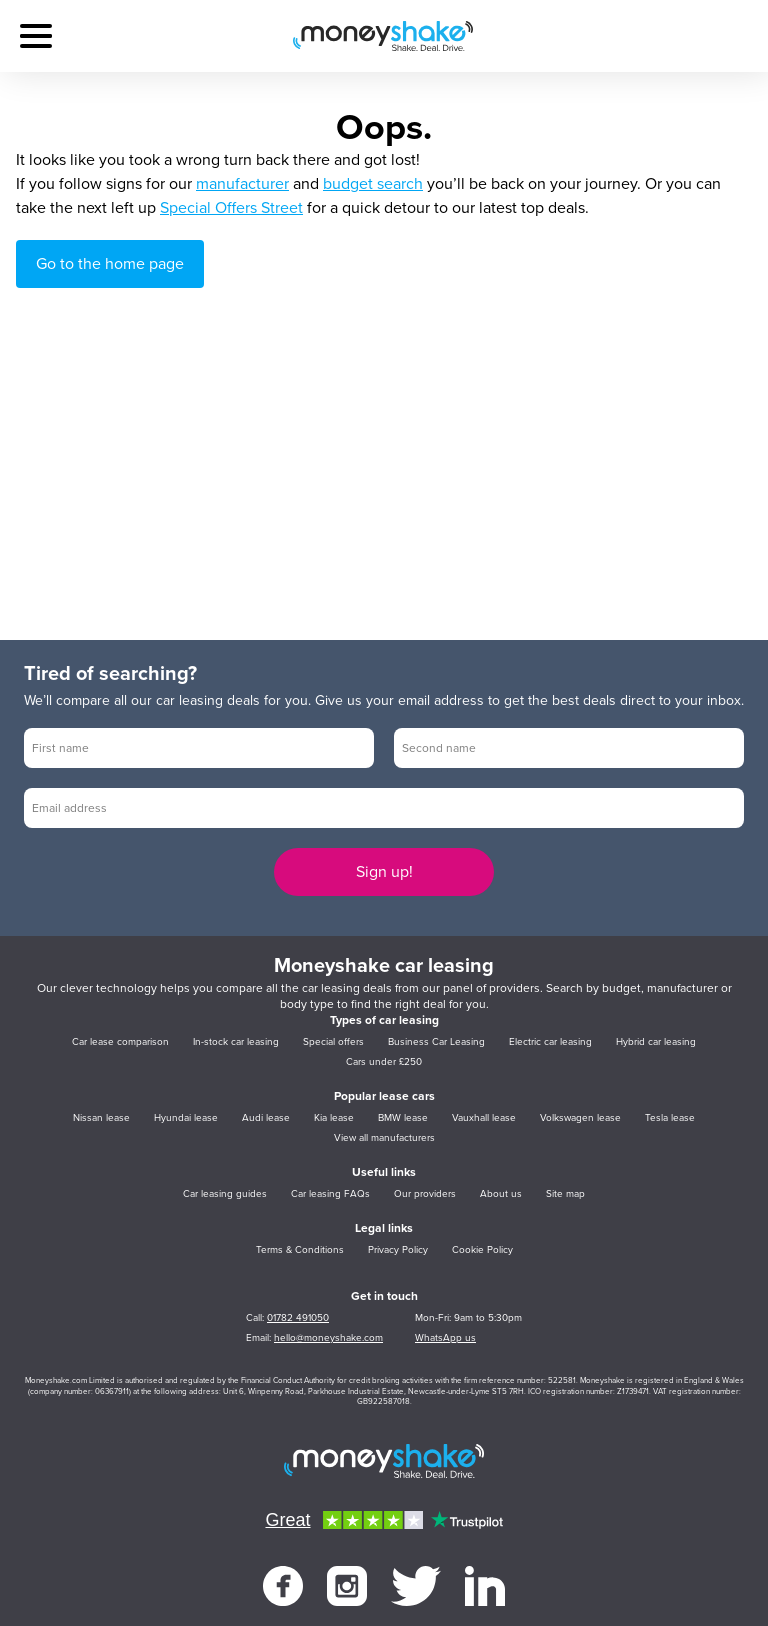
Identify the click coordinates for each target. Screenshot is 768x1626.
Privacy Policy (398, 1250)
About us (501, 1194)
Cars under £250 (384, 1062)
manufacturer (242, 184)
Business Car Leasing (436, 1042)
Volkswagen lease (580, 1118)
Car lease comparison (120, 1042)
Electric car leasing (550, 1042)
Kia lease (334, 1118)
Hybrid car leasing (656, 1042)
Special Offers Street (231, 208)
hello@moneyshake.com (328, 1338)
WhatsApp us (445, 1338)
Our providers (425, 1194)
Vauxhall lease (484, 1118)
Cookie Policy (482, 1250)
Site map (565, 1194)
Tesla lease (670, 1118)
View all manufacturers (384, 1138)
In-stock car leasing (236, 1042)
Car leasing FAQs (330, 1194)
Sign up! (384, 872)
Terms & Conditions (300, 1250)
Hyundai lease (186, 1118)
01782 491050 (298, 1318)
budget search (373, 184)
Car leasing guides (225, 1194)
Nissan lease (101, 1118)
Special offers (333, 1042)
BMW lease (403, 1118)
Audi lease (266, 1118)
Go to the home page (110, 264)
